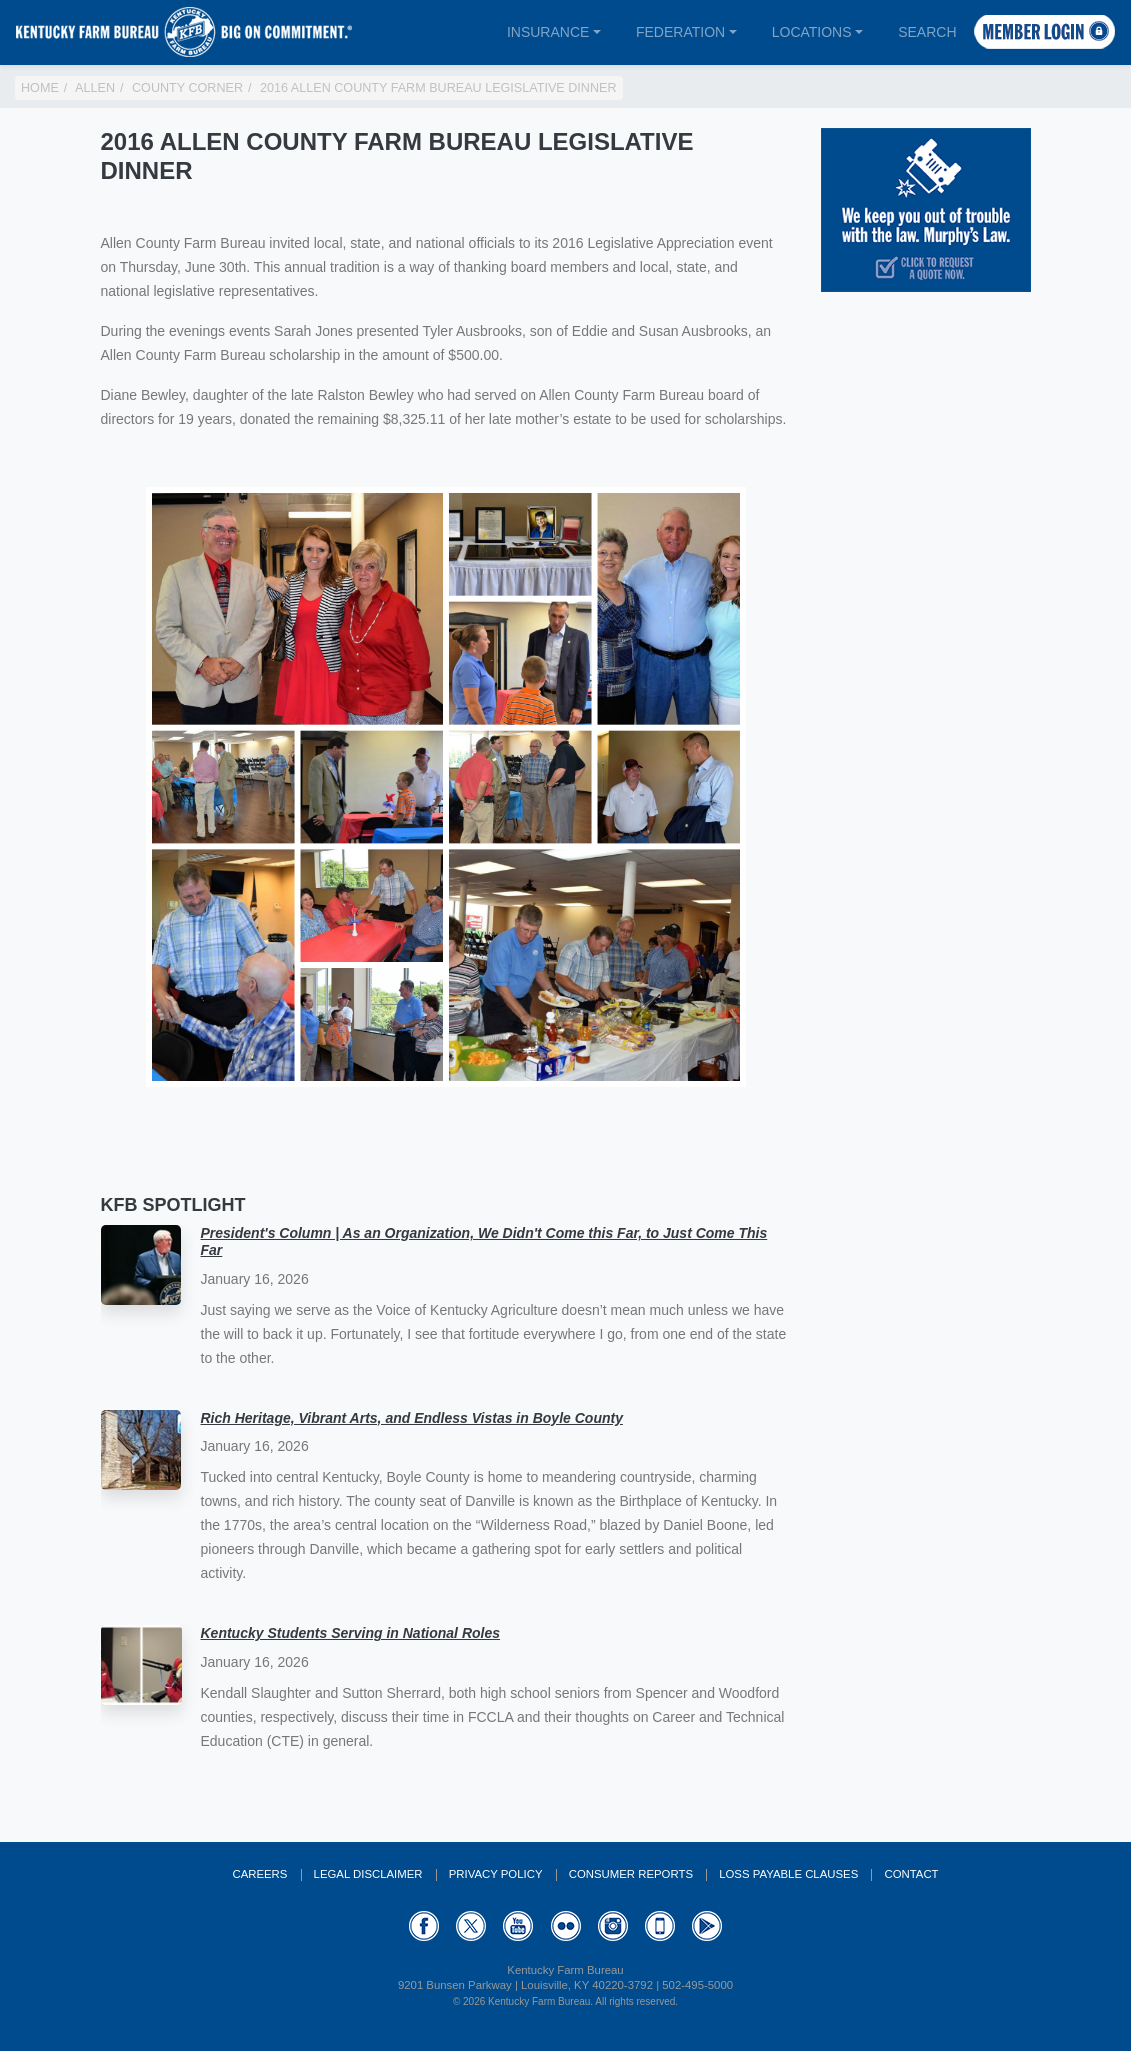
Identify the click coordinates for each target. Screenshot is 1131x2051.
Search (927, 32)
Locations (812, 32)
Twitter (471, 1926)
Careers (259, 1874)
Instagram (613, 1926)
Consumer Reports (631, 1874)
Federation (680, 32)
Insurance (548, 32)
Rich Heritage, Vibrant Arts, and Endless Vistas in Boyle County (412, 1418)
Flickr (566, 1926)
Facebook (424, 1926)
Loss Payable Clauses (788, 1874)
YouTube (518, 1926)
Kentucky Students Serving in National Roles (351, 1633)
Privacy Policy (496, 1874)
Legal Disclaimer (368, 1874)
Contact (911, 1874)
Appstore (660, 1926)
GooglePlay (707, 1926)
